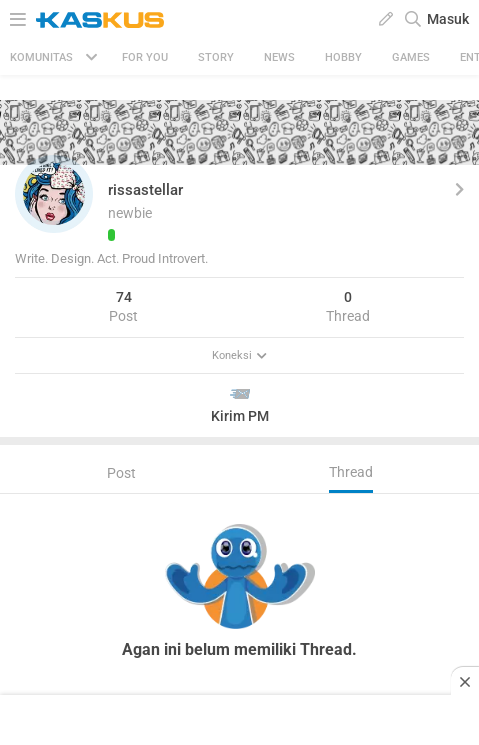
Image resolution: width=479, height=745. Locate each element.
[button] (54, 194)
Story (216, 57)
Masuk (448, 19)
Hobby (343, 57)
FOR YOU (145, 57)
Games (411, 57)
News (279, 57)
